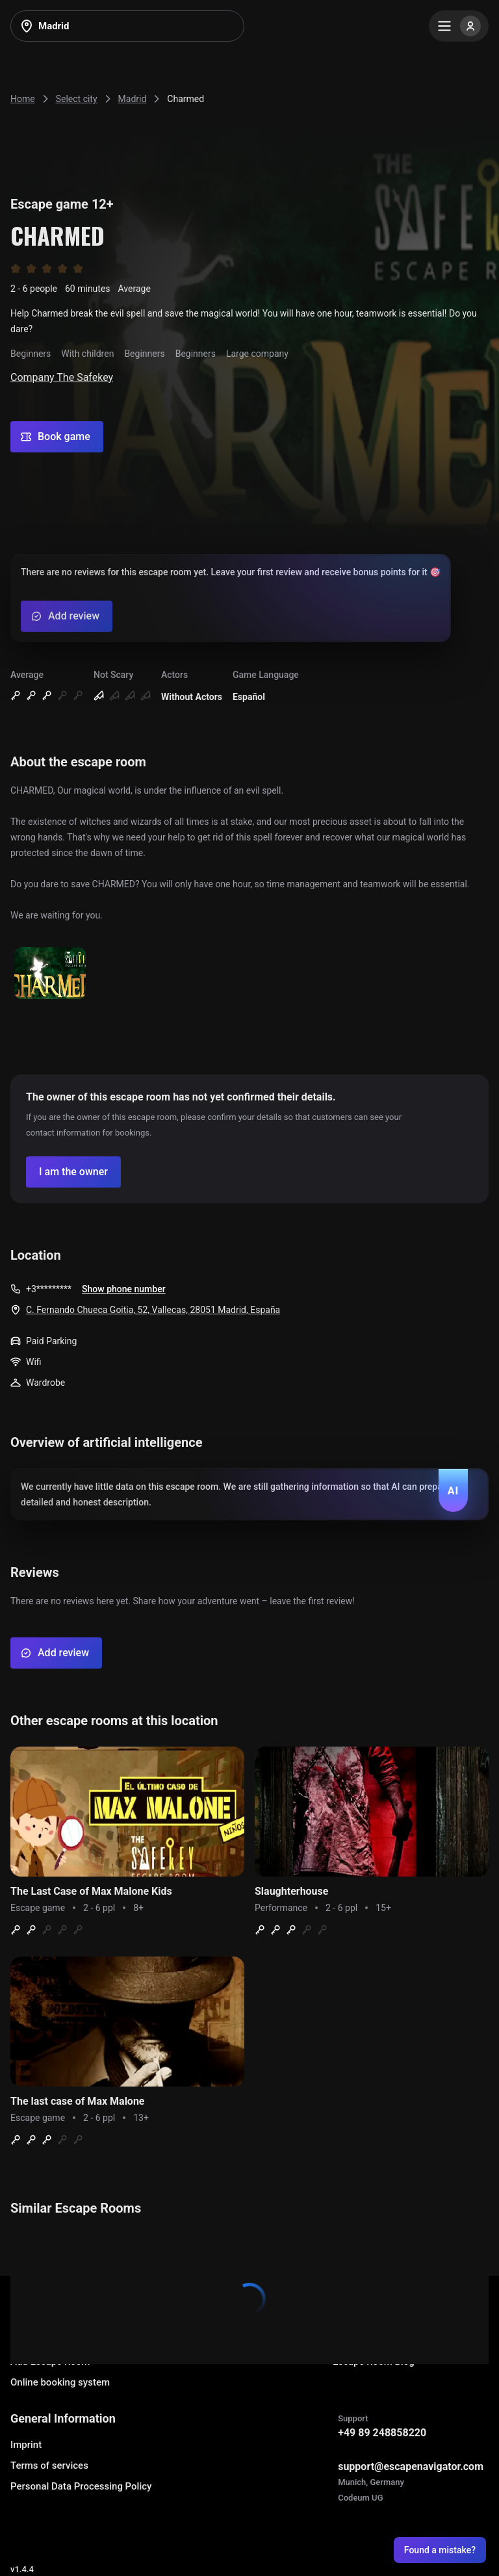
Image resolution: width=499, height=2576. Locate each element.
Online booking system (60, 2382)
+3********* (48, 1289)
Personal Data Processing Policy (80, 2486)
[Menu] (459, 26)
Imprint (26, 2445)
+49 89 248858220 (382, 2432)
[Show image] (50, 974)
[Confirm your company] (73, 1172)
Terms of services (49, 2465)
